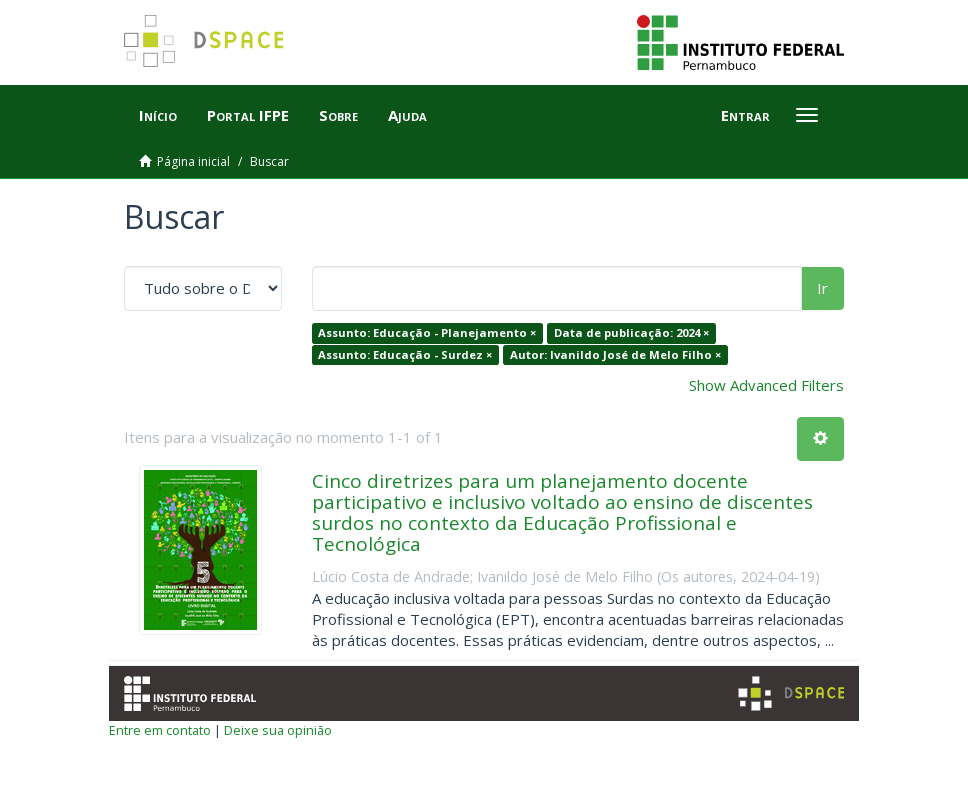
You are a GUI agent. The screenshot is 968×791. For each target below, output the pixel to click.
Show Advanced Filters (766, 385)
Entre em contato (160, 730)
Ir (822, 288)
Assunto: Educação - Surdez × (405, 354)
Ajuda (407, 115)
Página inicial (193, 161)
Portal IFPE (248, 115)
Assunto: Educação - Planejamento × (427, 332)
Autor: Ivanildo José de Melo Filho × (615, 354)
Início (158, 115)
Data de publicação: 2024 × (631, 332)
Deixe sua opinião (278, 730)
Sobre (338, 115)
